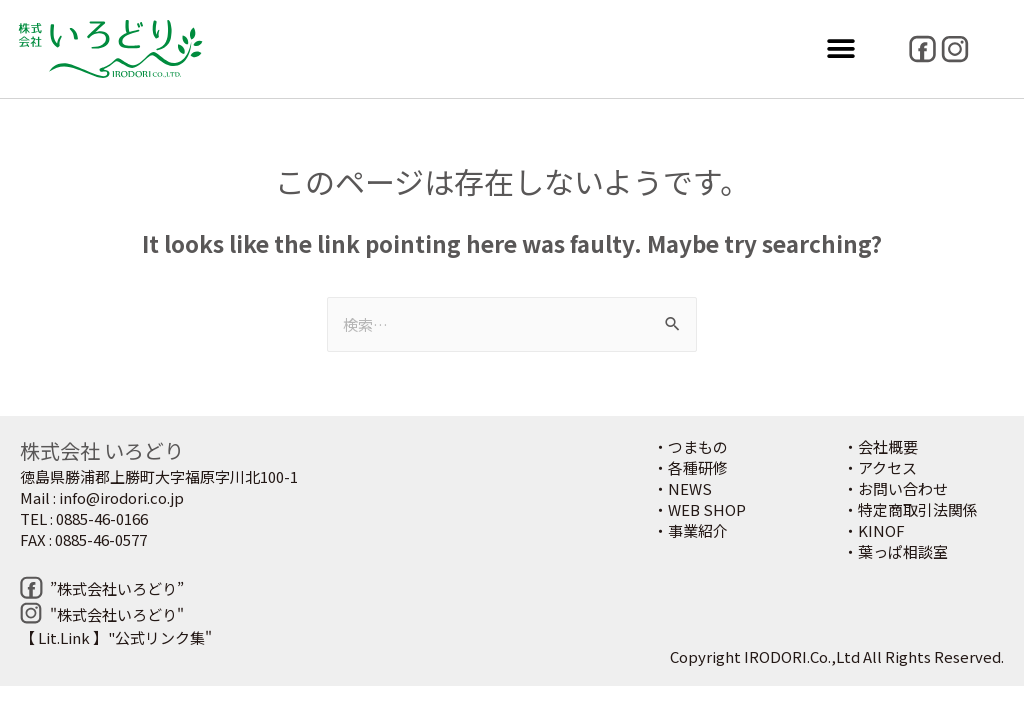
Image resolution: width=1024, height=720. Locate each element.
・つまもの (690, 446)
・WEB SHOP (699, 509)
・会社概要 (880, 446)
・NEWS (682, 488)
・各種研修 (690, 467)
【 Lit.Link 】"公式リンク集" (116, 637)
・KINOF (874, 530)
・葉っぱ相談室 (895, 551)
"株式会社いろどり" (117, 614)
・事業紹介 (690, 530)
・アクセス (880, 467)
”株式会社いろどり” (117, 588)
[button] (840, 49)
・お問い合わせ (895, 488)
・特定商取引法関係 (910, 509)
